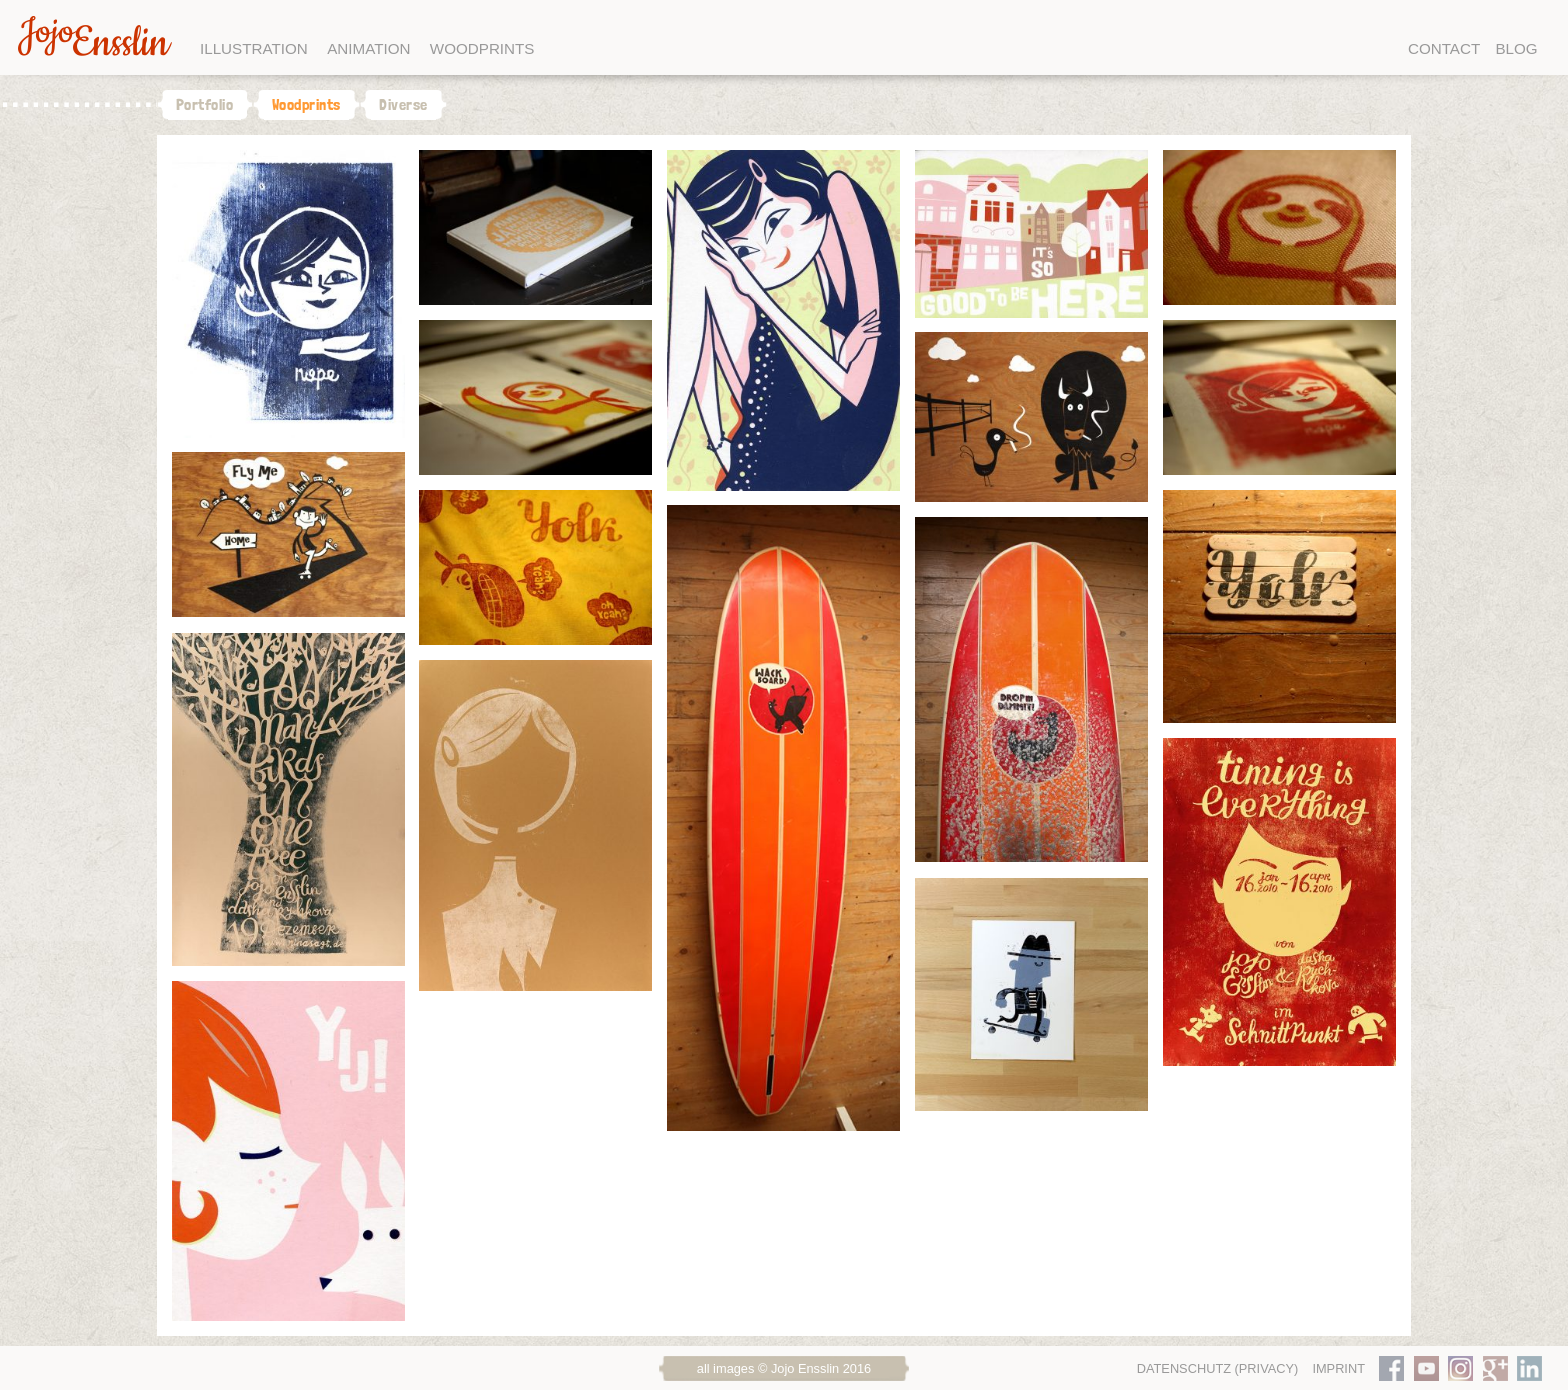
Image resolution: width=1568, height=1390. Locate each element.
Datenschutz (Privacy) (1218, 1368)
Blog (1516, 48)
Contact (1444, 48)
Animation (368, 48)
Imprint (1338, 1368)
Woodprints (482, 48)
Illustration (254, 48)
